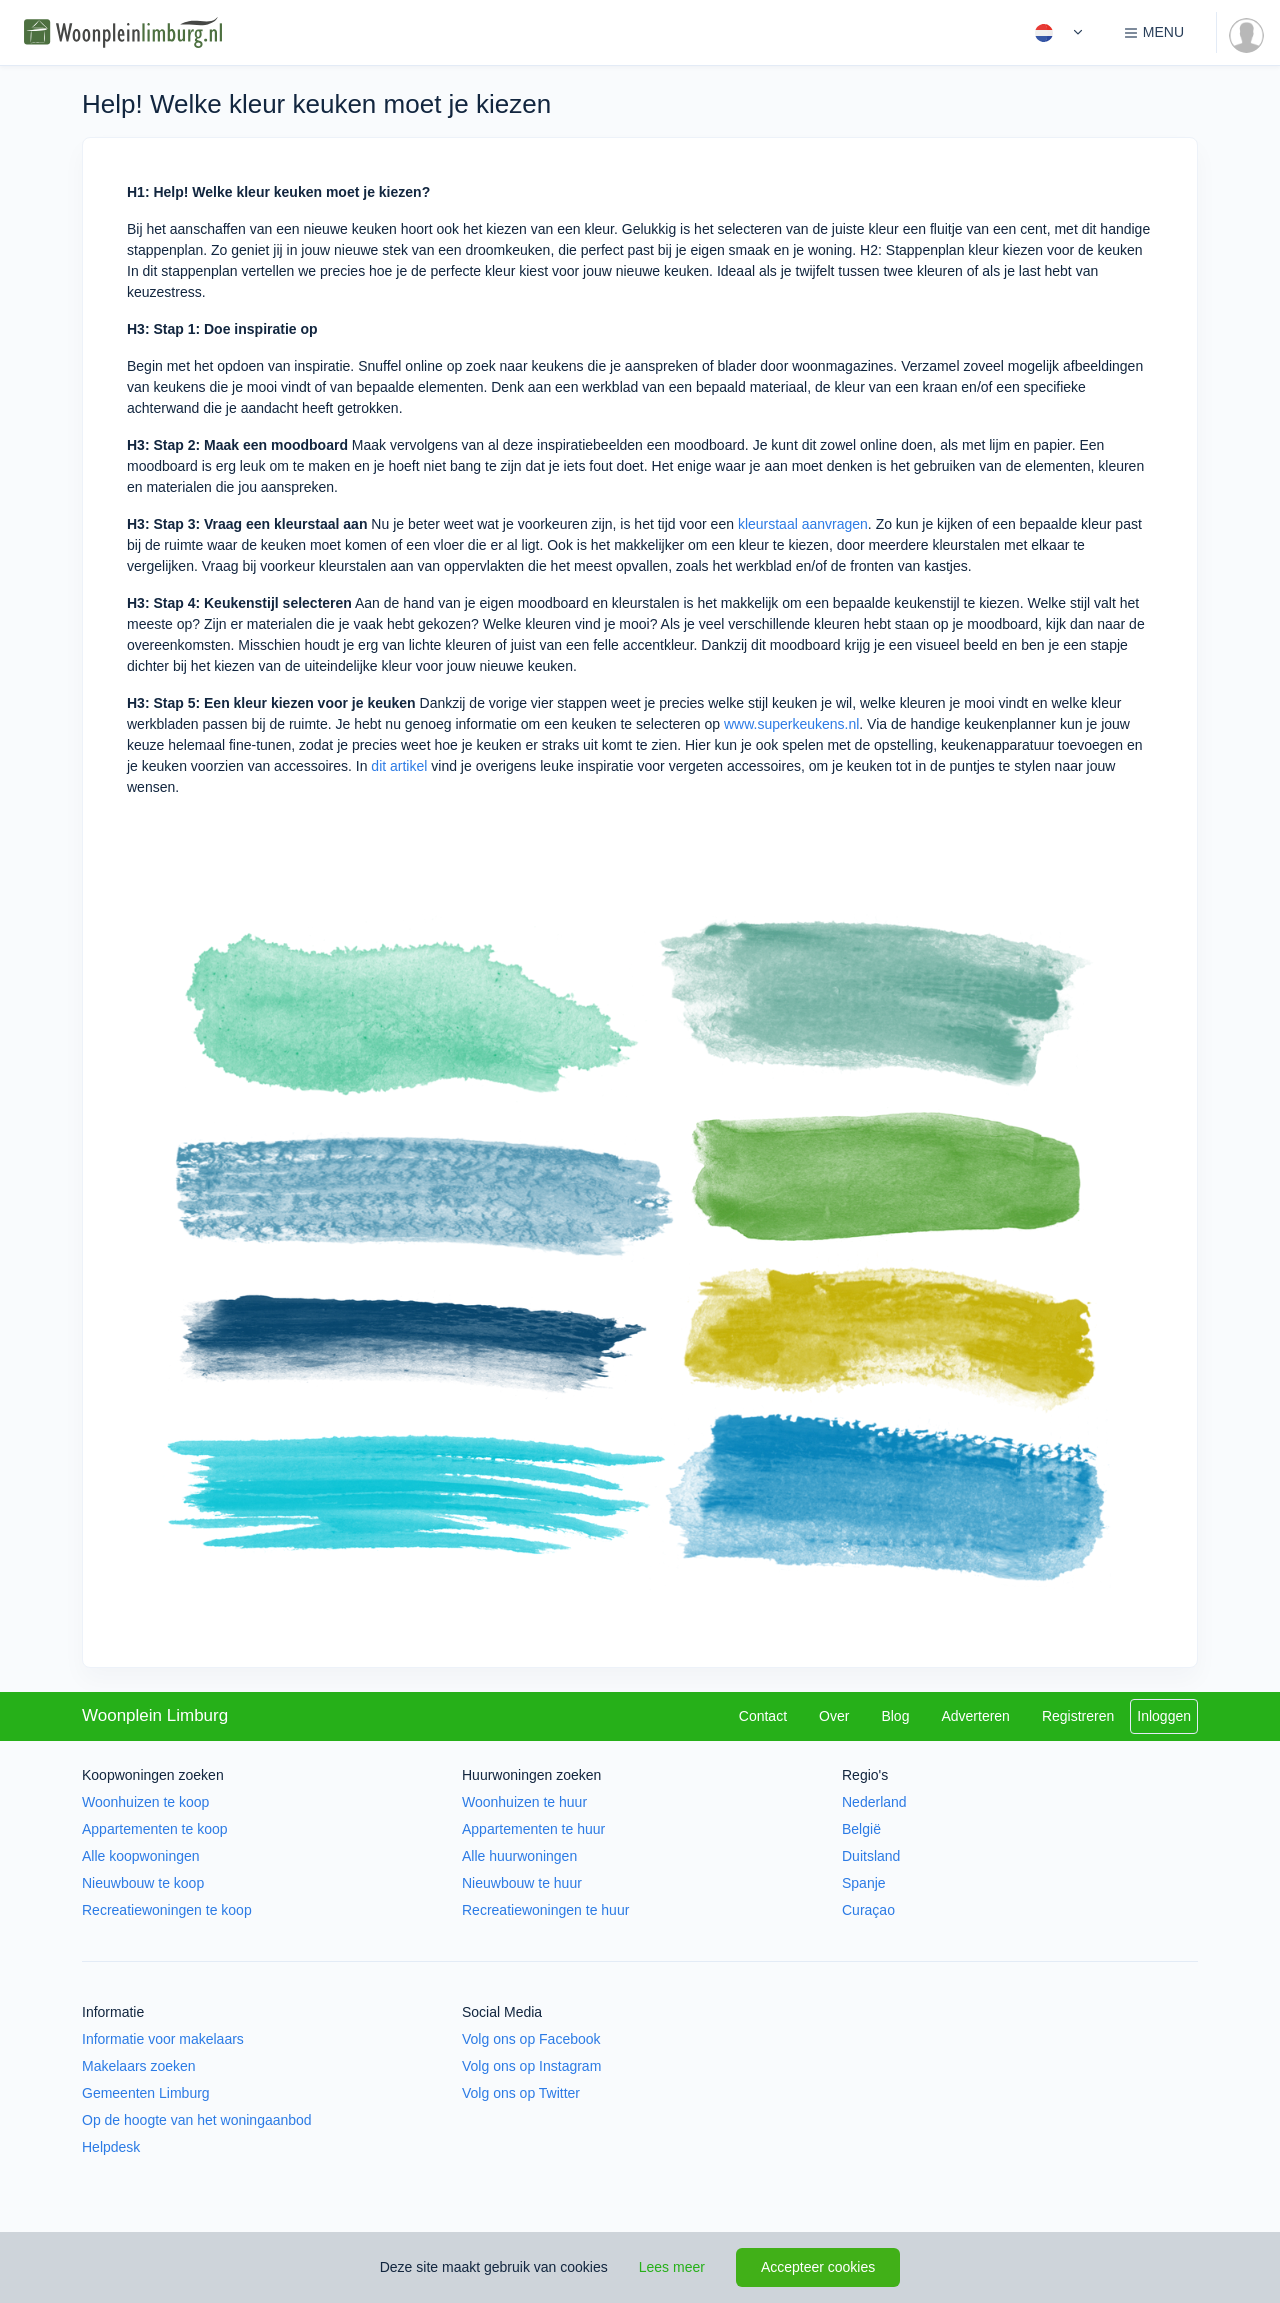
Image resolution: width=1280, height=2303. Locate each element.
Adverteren (975, 1716)
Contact (763, 1716)
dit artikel (399, 766)
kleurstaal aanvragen (803, 524)
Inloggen (1164, 1716)
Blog (895, 1716)
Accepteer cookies (818, 2267)
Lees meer (672, 2267)
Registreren (1078, 1716)
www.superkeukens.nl (791, 724)
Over (834, 1716)
